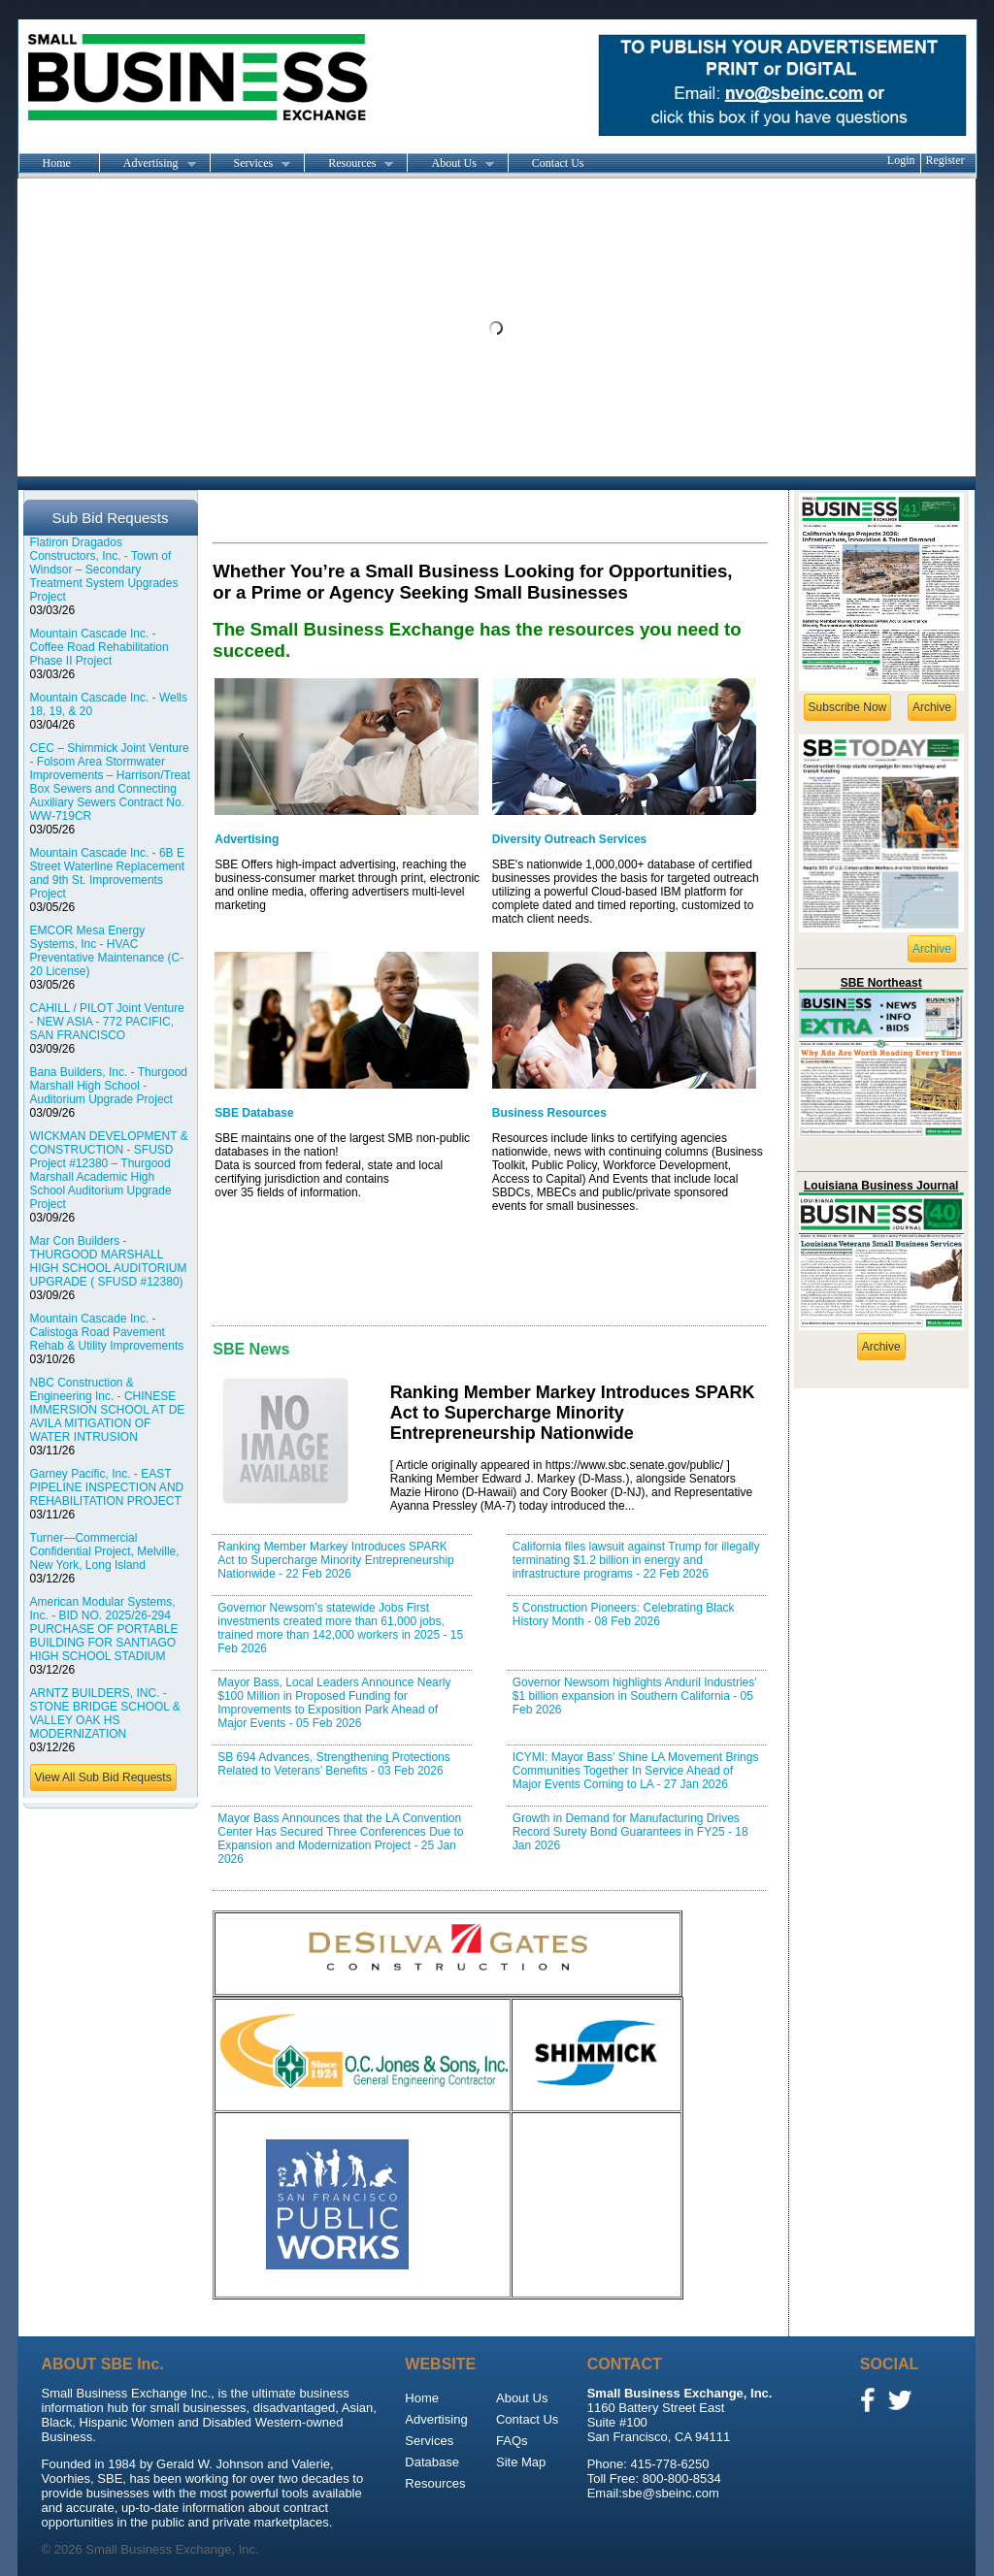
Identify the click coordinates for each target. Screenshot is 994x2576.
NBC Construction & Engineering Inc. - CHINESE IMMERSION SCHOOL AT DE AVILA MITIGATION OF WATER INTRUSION (107, 1410)
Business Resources (549, 1113)
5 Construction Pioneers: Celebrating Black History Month (624, 1614)
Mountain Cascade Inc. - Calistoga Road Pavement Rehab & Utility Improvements (107, 1332)
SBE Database (254, 1113)
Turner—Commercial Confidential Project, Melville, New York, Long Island (105, 1551)
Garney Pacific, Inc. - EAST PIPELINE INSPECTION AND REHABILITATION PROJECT (107, 1487)
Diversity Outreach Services (569, 839)
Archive (931, 707)
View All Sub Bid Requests (103, 1777)
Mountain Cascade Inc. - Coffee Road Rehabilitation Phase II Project (99, 647)
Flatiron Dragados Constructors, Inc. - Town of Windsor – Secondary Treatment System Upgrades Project (104, 569)
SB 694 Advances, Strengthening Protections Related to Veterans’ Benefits (333, 1763)
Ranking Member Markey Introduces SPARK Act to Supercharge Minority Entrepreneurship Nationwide (335, 1560)
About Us (450, 164)
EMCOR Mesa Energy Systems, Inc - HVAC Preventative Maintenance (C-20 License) (107, 951)
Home (57, 163)
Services (250, 164)
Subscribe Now (848, 707)
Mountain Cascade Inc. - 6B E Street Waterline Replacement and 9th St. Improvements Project (107, 873)
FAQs (512, 2440)
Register (945, 160)
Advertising (147, 164)
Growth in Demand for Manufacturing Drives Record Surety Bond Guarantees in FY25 (630, 1831)
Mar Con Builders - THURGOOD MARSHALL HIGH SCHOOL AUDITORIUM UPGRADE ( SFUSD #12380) (108, 1261)
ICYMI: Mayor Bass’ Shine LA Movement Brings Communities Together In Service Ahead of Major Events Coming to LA (636, 1770)
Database (432, 2462)
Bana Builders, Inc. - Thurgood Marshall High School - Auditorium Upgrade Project (109, 1085)
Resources (348, 164)
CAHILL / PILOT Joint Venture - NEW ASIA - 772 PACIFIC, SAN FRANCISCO (107, 1021)
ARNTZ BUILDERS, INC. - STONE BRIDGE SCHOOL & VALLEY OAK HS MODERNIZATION (105, 1713)
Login (901, 160)
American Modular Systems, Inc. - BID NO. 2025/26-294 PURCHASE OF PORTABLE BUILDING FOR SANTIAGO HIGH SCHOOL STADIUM (104, 1629)
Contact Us (558, 163)
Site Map (521, 2462)
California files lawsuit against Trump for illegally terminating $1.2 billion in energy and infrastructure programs (636, 1560)
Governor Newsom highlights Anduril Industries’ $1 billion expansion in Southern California (635, 1696)
